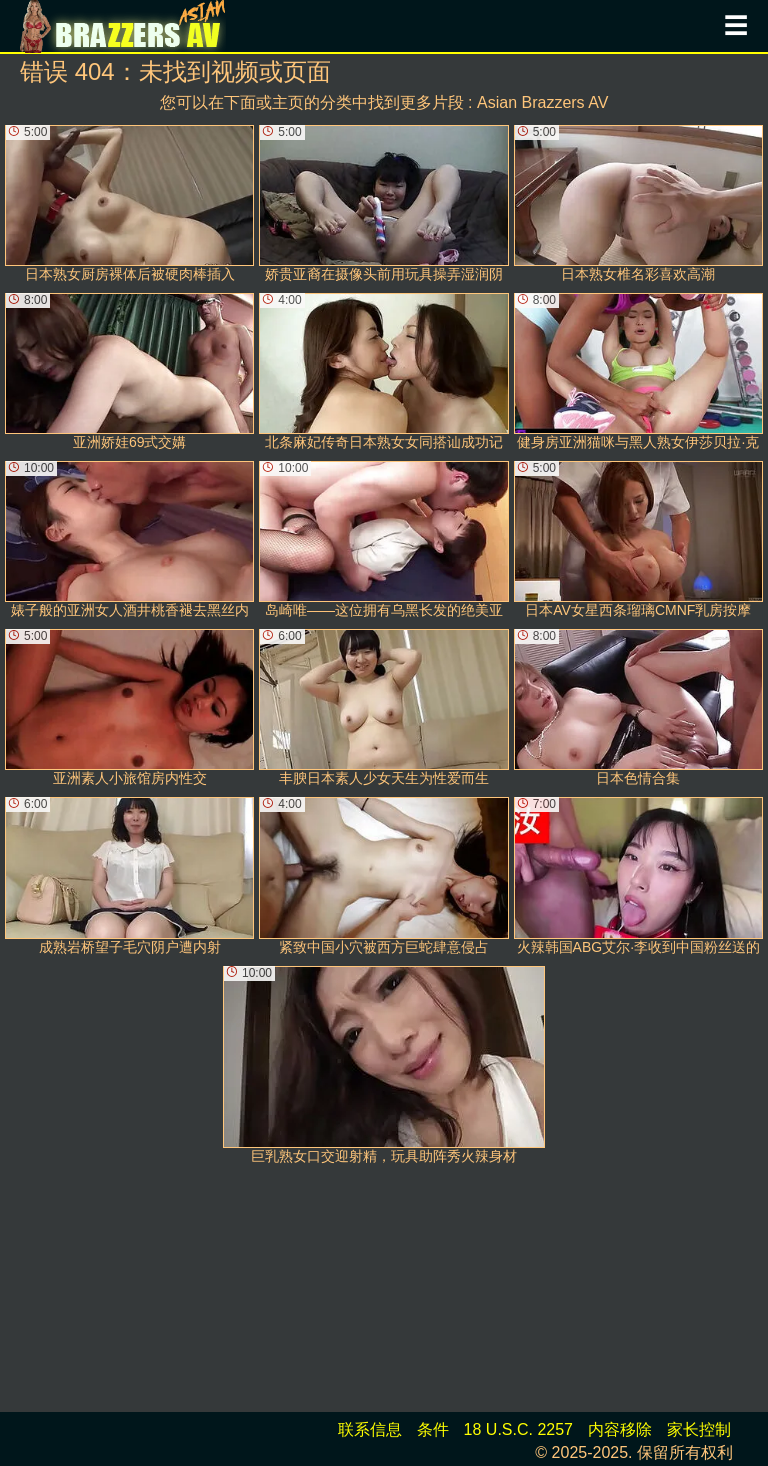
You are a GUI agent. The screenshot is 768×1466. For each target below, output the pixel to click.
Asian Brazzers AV (542, 102)
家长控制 (699, 1429)
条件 (433, 1429)
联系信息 (370, 1429)
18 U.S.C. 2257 (518, 1429)
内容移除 (620, 1429)
